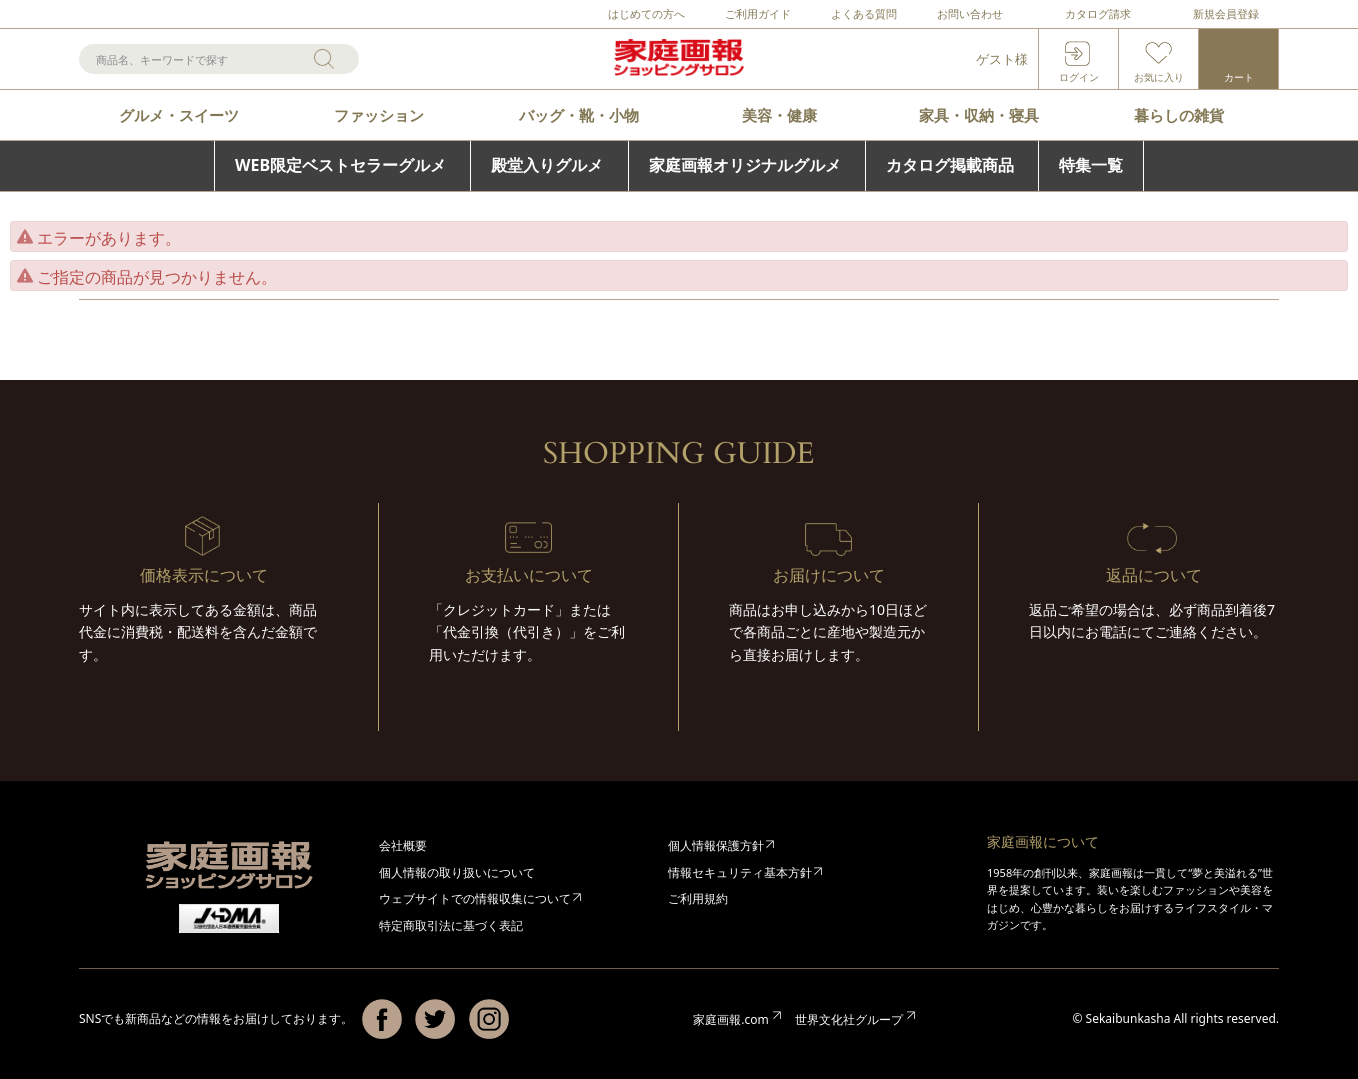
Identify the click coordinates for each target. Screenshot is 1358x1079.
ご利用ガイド (758, 13)
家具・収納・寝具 (979, 115)
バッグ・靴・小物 (579, 115)
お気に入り (1159, 77)
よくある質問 (864, 13)
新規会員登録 (1226, 13)
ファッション (379, 115)
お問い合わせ (970, 13)
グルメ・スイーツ (179, 115)
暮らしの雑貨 (1179, 115)
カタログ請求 (1098, 13)
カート (1239, 77)
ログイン (1079, 77)
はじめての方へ (646, 13)
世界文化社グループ (849, 1019)
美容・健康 (779, 115)
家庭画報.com (730, 1019)
